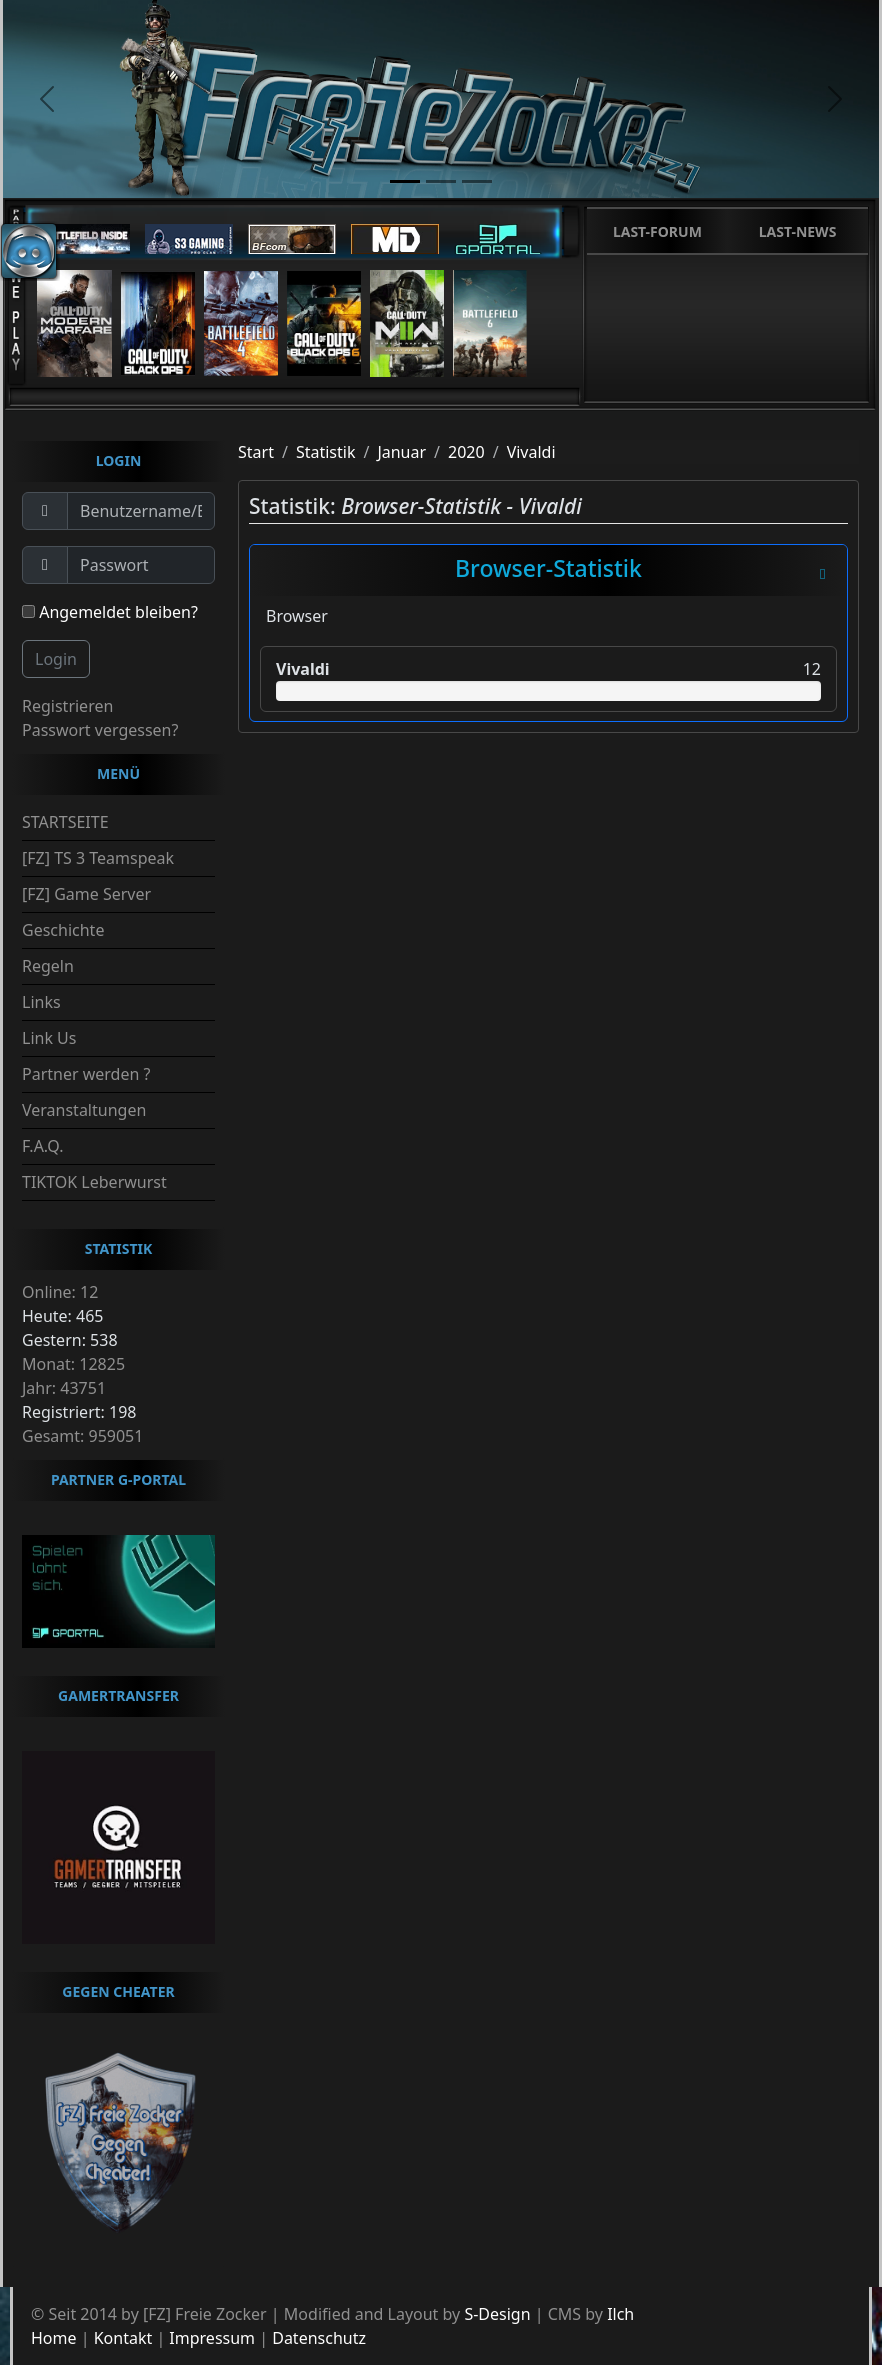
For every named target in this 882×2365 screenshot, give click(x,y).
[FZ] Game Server (86, 894)
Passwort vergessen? (100, 730)
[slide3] (477, 181)
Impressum (212, 2338)
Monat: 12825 (73, 1364)
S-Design (497, 2314)
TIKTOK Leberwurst (94, 1182)
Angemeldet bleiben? (110, 612)
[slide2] (441, 181)
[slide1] (405, 181)
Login (56, 659)
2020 (466, 452)
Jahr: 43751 (64, 1388)
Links (41, 1002)
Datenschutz (319, 2338)
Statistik (326, 452)
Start (256, 452)
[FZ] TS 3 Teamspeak (98, 858)
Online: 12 (60, 1292)
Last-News (798, 231)
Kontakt (123, 2338)
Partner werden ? (86, 1074)
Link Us (49, 1038)
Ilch (620, 2314)
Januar (401, 452)
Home (54, 2338)
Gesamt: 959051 (82, 1436)
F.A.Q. (43, 1146)
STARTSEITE (65, 822)
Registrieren (67, 706)
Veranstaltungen (84, 1110)
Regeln (48, 966)
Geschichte (63, 930)
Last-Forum (657, 231)
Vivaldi (531, 452)
